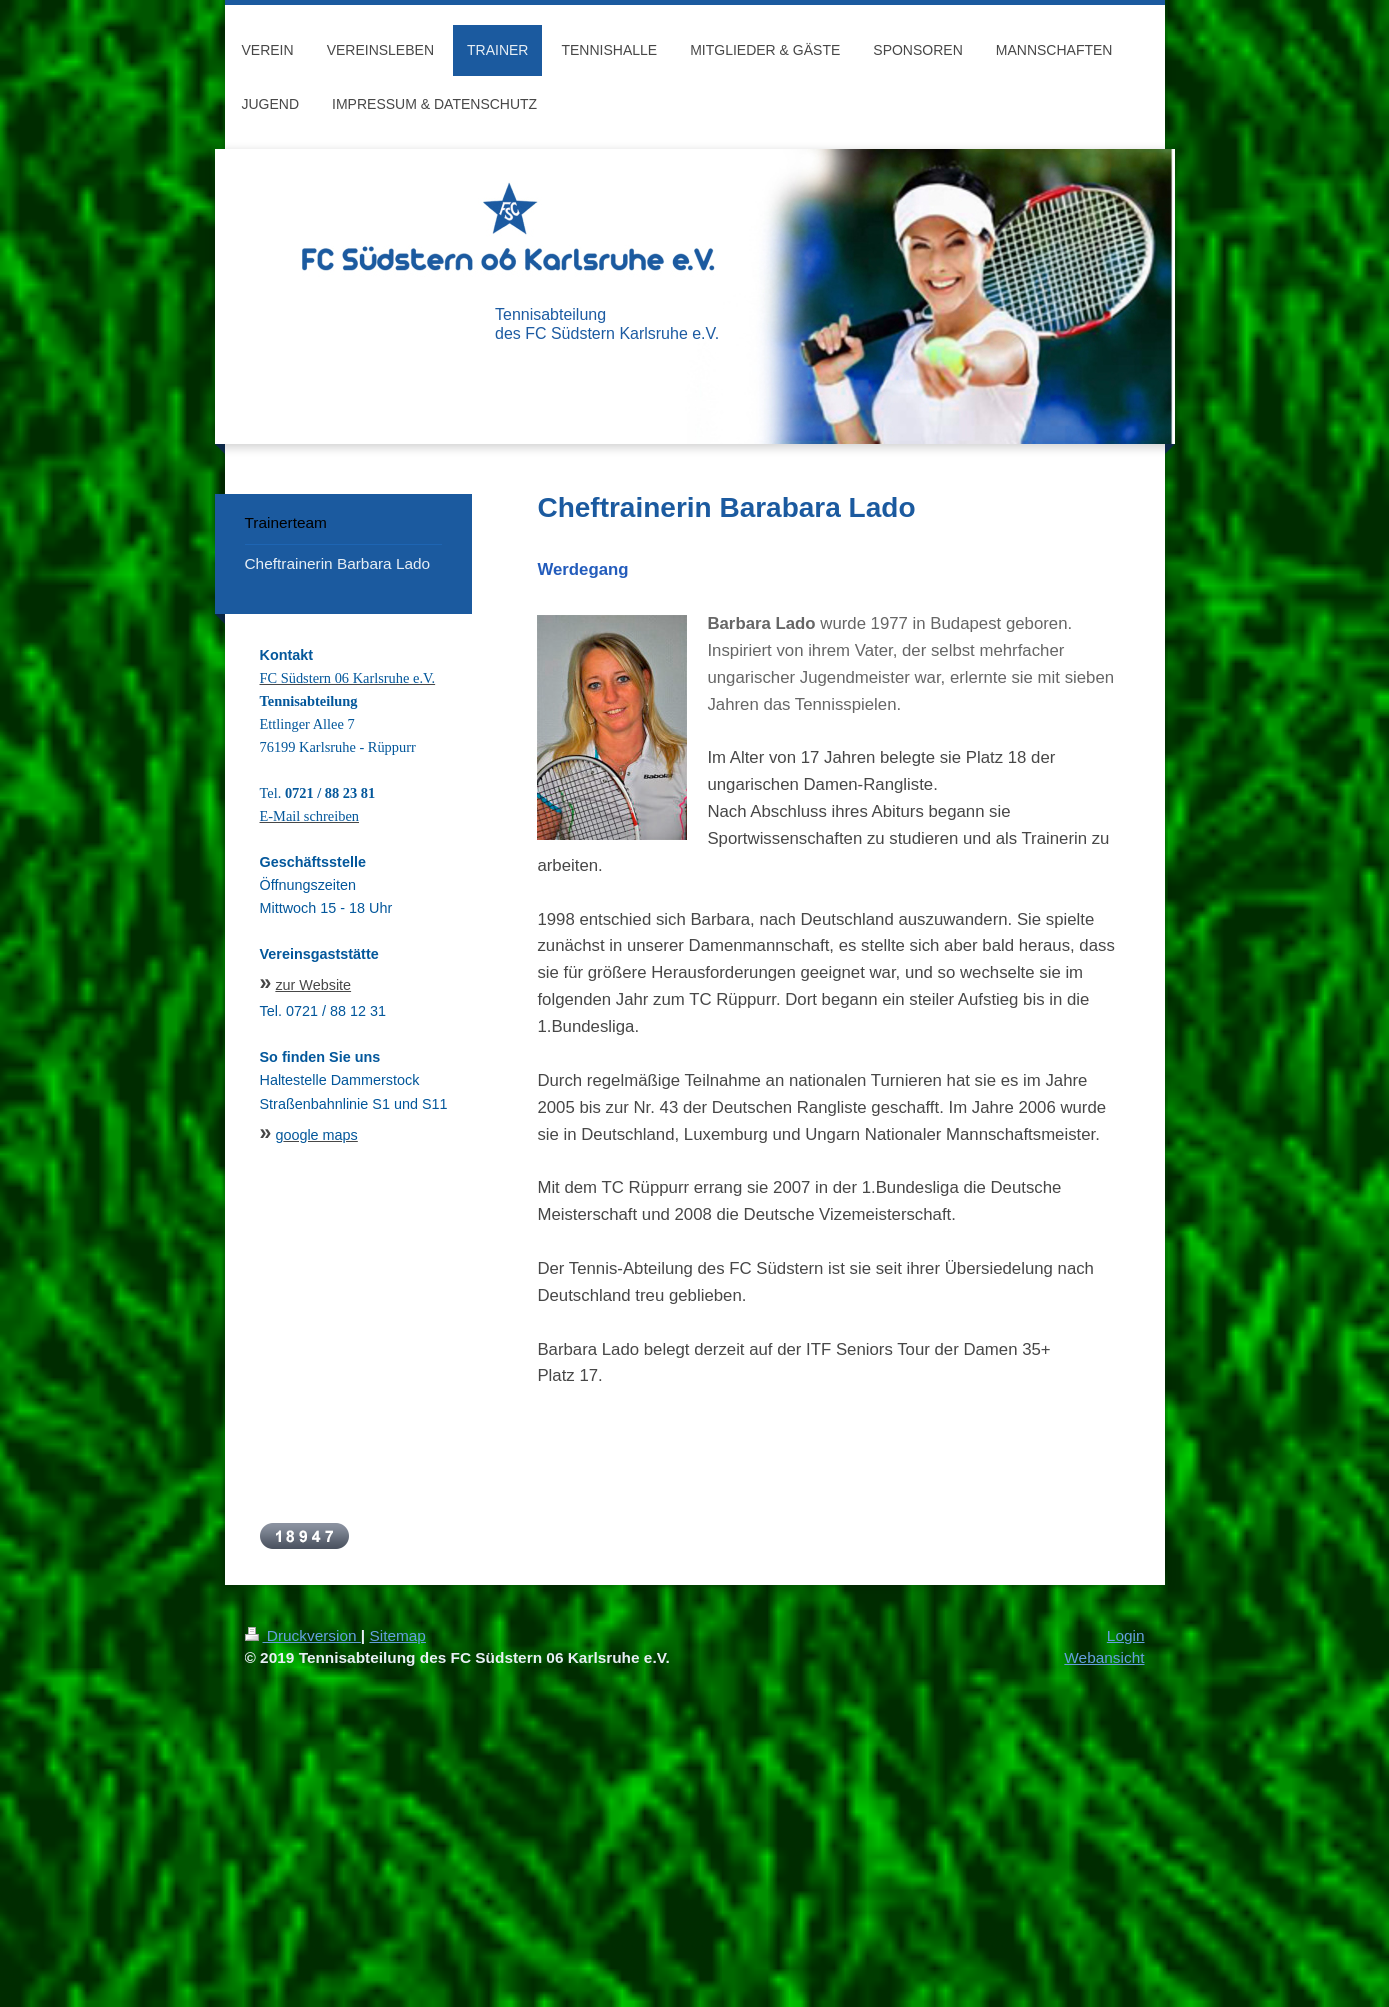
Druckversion (303, 1635)
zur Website (313, 985)
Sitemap (397, 1635)
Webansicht (1104, 1657)
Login (1126, 1635)
